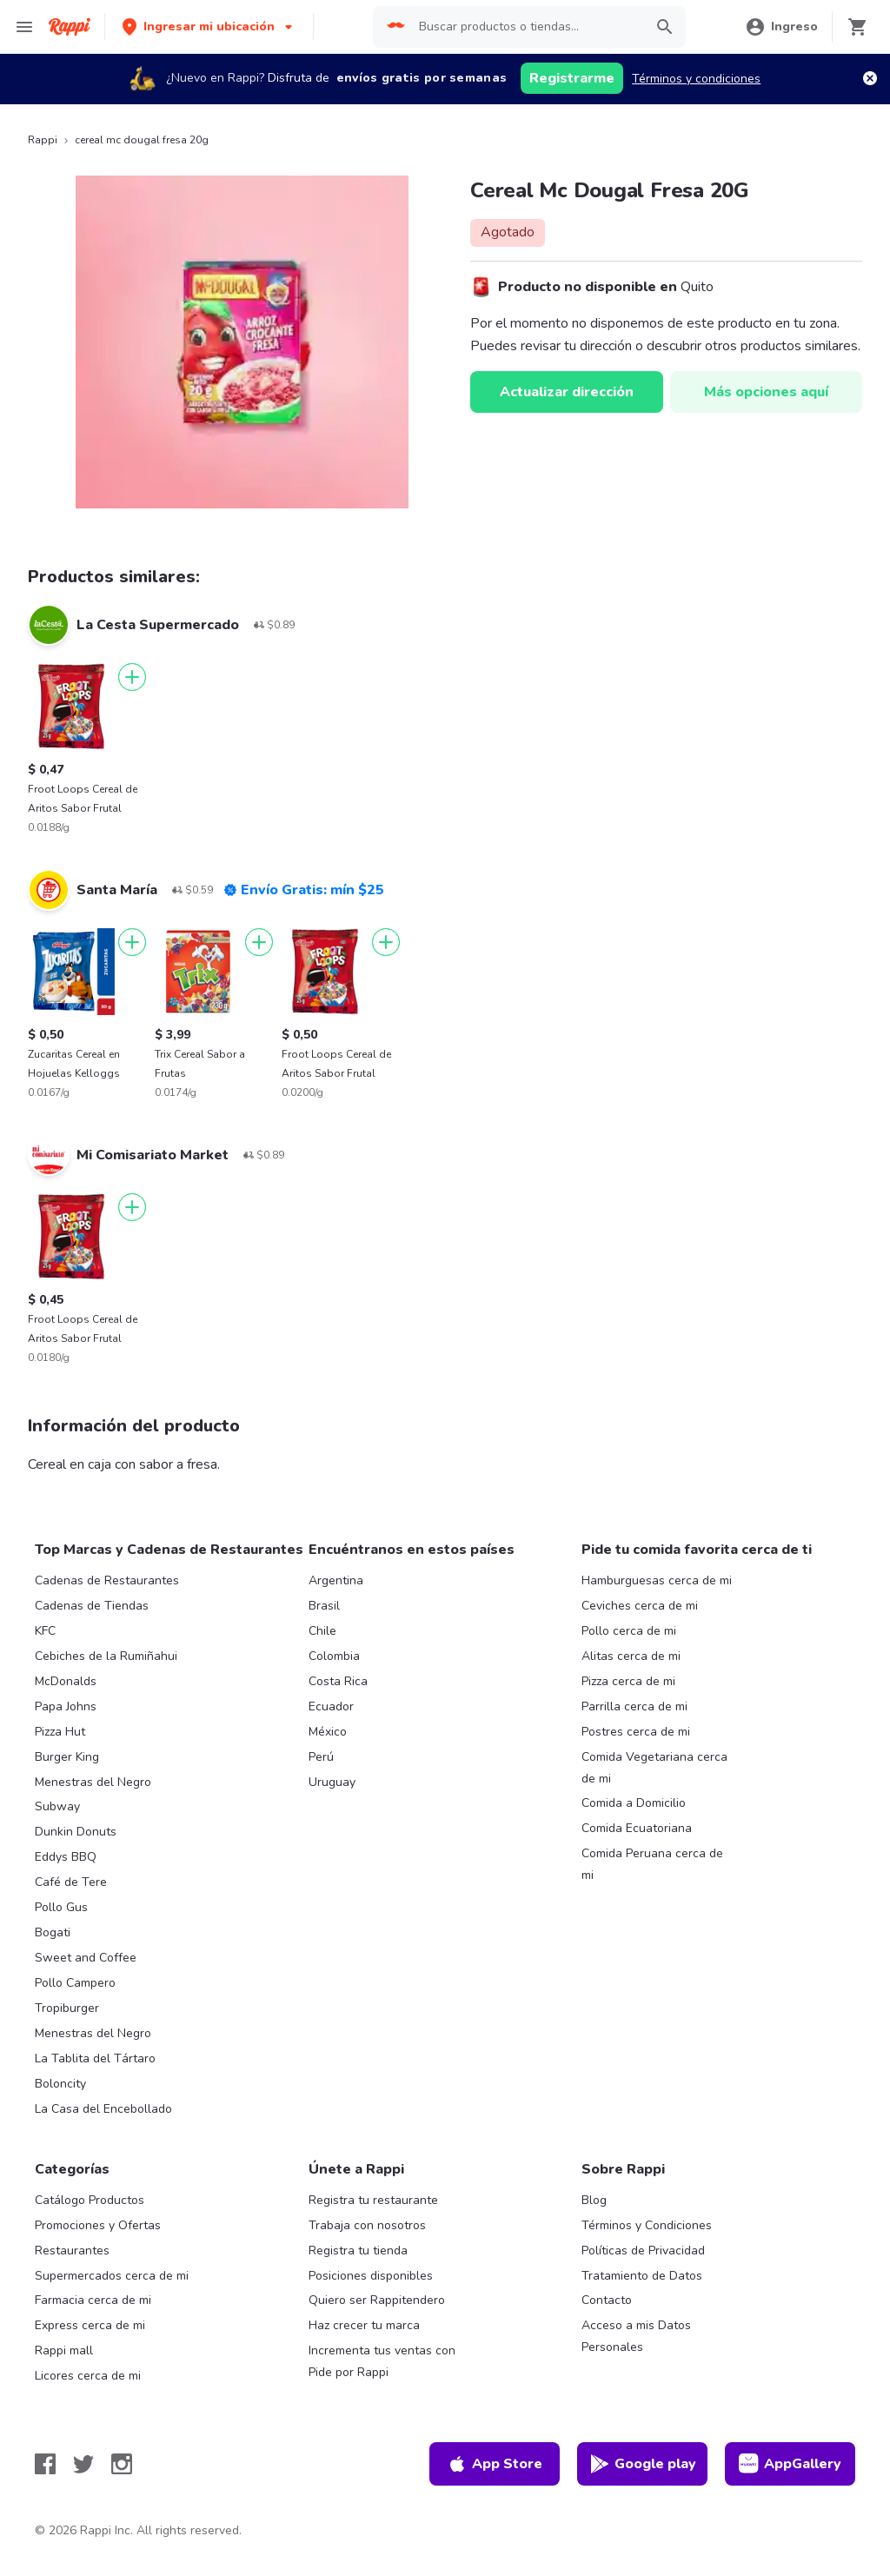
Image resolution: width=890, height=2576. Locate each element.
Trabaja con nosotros (367, 2225)
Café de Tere (71, 1882)
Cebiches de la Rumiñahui (106, 1656)
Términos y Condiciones (646, 2225)
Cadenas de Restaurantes (107, 1580)
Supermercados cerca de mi (112, 2275)
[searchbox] (526, 27)
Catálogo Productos (89, 2200)
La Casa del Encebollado (103, 2109)
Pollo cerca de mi (628, 1631)
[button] (209, 26)
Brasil (324, 1605)
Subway (57, 1806)
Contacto (606, 2300)
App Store (494, 2463)
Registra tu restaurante (373, 2200)
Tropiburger (67, 2008)
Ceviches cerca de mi (639, 1605)
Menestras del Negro (93, 1782)
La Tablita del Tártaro (95, 2058)
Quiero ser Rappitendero (377, 2300)
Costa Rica (338, 1681)
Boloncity (60, 2083)
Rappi (42, 140)
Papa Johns (65, 1706)
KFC (45, 1631)
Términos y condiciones (696, 78)
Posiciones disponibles (371, 2275)
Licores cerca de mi (88, 2375)
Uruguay (332, 1782)
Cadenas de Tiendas (92, 1605)
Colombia (334, 1656)
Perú (321, 1757)
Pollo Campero (75, 1983)
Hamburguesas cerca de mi (656, 1580)
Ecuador (331, 1706)
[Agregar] (132, 677)
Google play (642, 2463)
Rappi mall (64, 2350)
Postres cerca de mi (635, 1731)
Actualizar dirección (567, 392)
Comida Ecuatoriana (636, 1828)
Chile (322, 1631)
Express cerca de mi (90, 2325)
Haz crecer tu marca (364, 2325)
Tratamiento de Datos (641, 2275)
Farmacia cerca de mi (93, 2300)
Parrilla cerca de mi (634, 1706)
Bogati (52, 1932)
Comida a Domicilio (633, 1803)
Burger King (67, 1757)
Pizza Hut (60, 1731)
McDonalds (65, 1681)
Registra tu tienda (358, 2250)
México (328, 1731)
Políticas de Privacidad (643, 2250)
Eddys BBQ (65, 1857)
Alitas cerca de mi (631, 1656)
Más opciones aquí (766, 392)
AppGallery (790, 2463)
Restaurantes (72, 2250)
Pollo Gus (61, 1907)
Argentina (336, 1580)
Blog (594, 2200)
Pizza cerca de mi (628, 1681)
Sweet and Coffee (85, 1957)
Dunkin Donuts (75, 1831)
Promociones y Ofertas (98, 2225)
